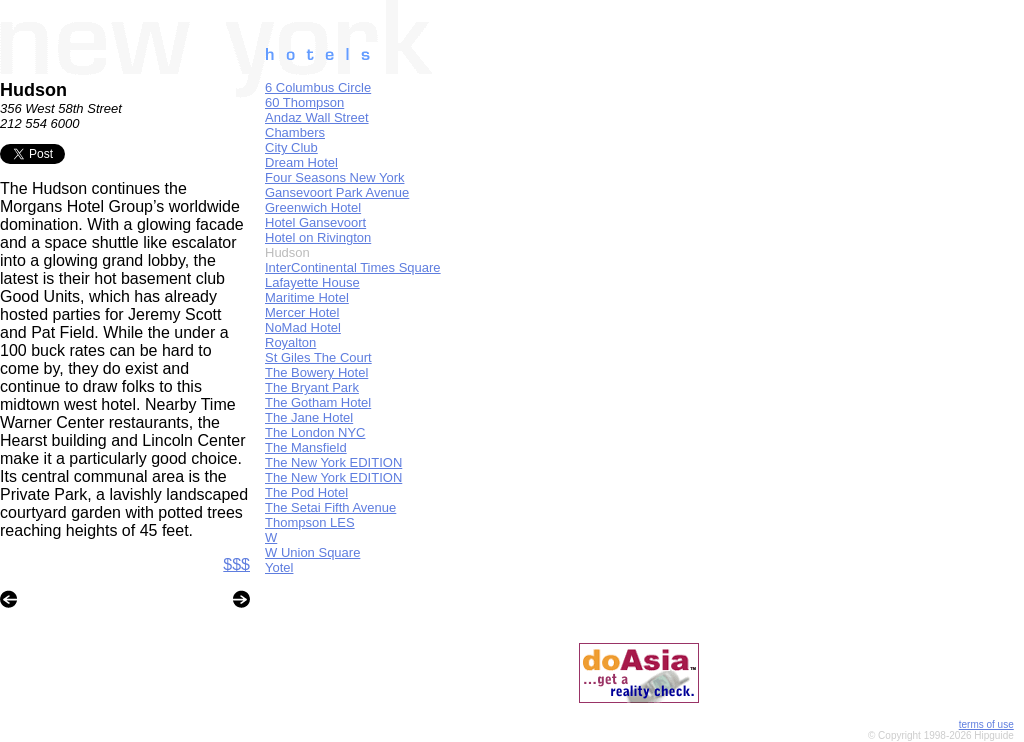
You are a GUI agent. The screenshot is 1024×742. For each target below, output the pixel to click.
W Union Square (312, 552)
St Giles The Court (318, 357)
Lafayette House (312, 282)
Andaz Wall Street (317, 117)
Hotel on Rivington (318, 237)
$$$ (236, 564)
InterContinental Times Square (353, 267)
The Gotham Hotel (318, 402)
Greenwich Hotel (313, 207)
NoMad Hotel (303, 327)
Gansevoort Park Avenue (337, 192)
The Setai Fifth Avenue (330, 507)
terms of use (986, 724)
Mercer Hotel (302, 312)
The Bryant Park (312, 387)
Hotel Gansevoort (315, 222)
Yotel (279, 567)
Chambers (295, 132)
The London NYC (315, 432)
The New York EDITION (333, 462)
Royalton (290, 342)
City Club (291, 147)
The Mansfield (306, 447)
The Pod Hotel (306, 492)
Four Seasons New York (334, 177)
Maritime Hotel (307, 297)
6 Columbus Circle (318, 87)
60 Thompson (304, 102)
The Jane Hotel (309, 417)
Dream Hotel (301, 162)
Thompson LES (310, 522)
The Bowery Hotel (316, 372)
